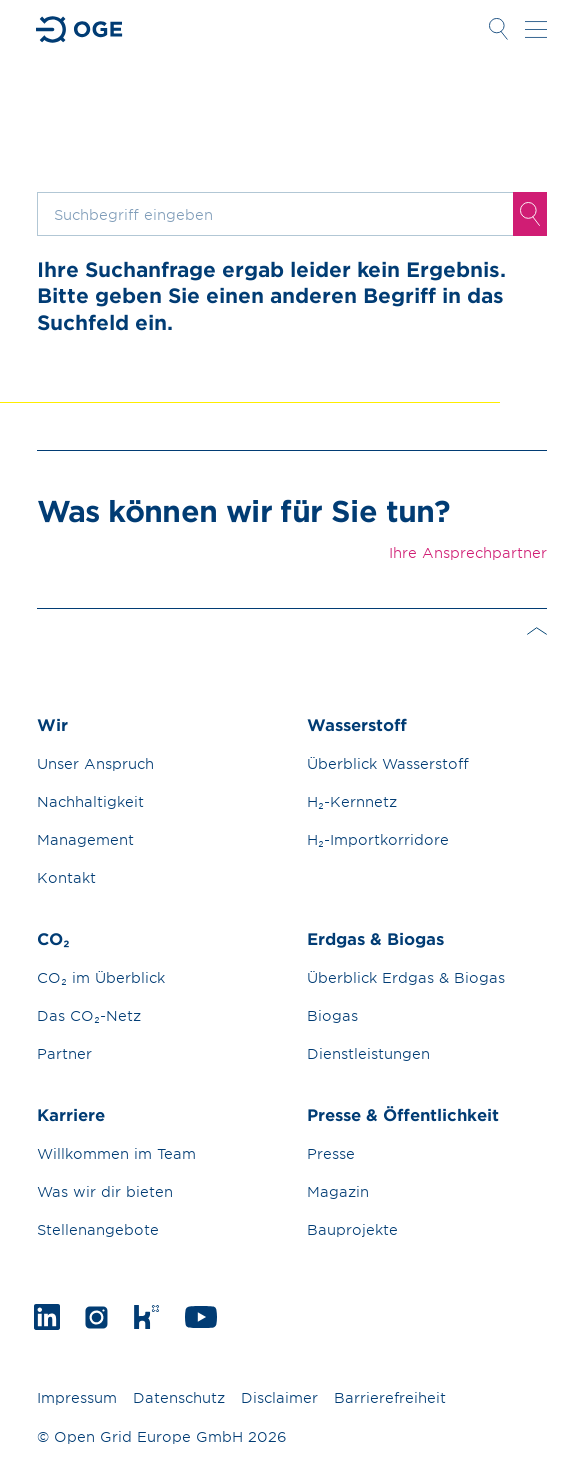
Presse (331, 1153)
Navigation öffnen (536, 29)
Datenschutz (179, 1397)
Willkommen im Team (116, 1153)
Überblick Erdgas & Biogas (406, 977)
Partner (64, 1053)
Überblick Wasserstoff (388, 763)
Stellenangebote (98, 1229)
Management (85, 839)
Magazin (338, 1191)
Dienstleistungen (368, 1053)
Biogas (332, 1015)
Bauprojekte (352, 1229)
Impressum (77, 1397)
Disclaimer (279, 1397)
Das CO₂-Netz (89, 1015)
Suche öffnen (499, 29)
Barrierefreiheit (390, 1397)
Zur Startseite (80, 29)
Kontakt (66, 877)
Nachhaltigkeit (90, 801)
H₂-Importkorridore (378, 839)
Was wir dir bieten (105, 1191)
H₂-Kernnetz (352, 801)
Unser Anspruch (95, 763)
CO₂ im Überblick (101, 977)
